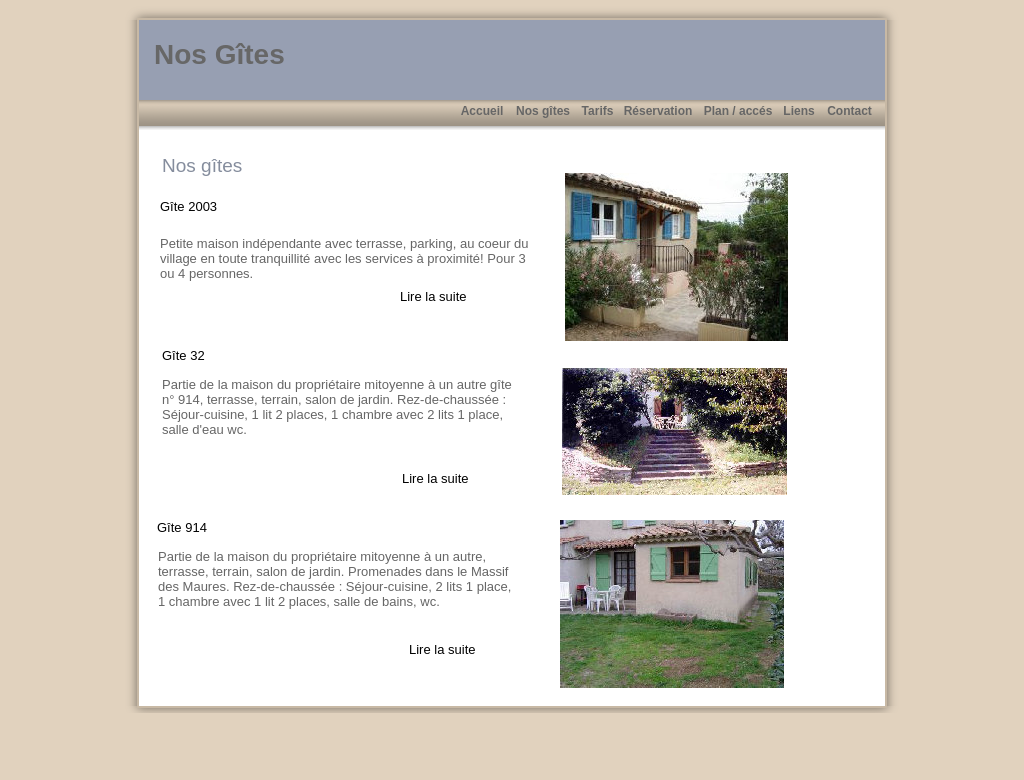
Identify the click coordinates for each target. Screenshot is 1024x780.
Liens (798, 111)
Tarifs (598, 111)
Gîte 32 (183, 355)
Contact (849, 111)
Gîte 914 (182, 527)
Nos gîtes (543, 111)
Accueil (482, 111)
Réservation (658, 111)
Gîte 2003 (188, 206)
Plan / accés (738, 111)
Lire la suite (433, 296)
